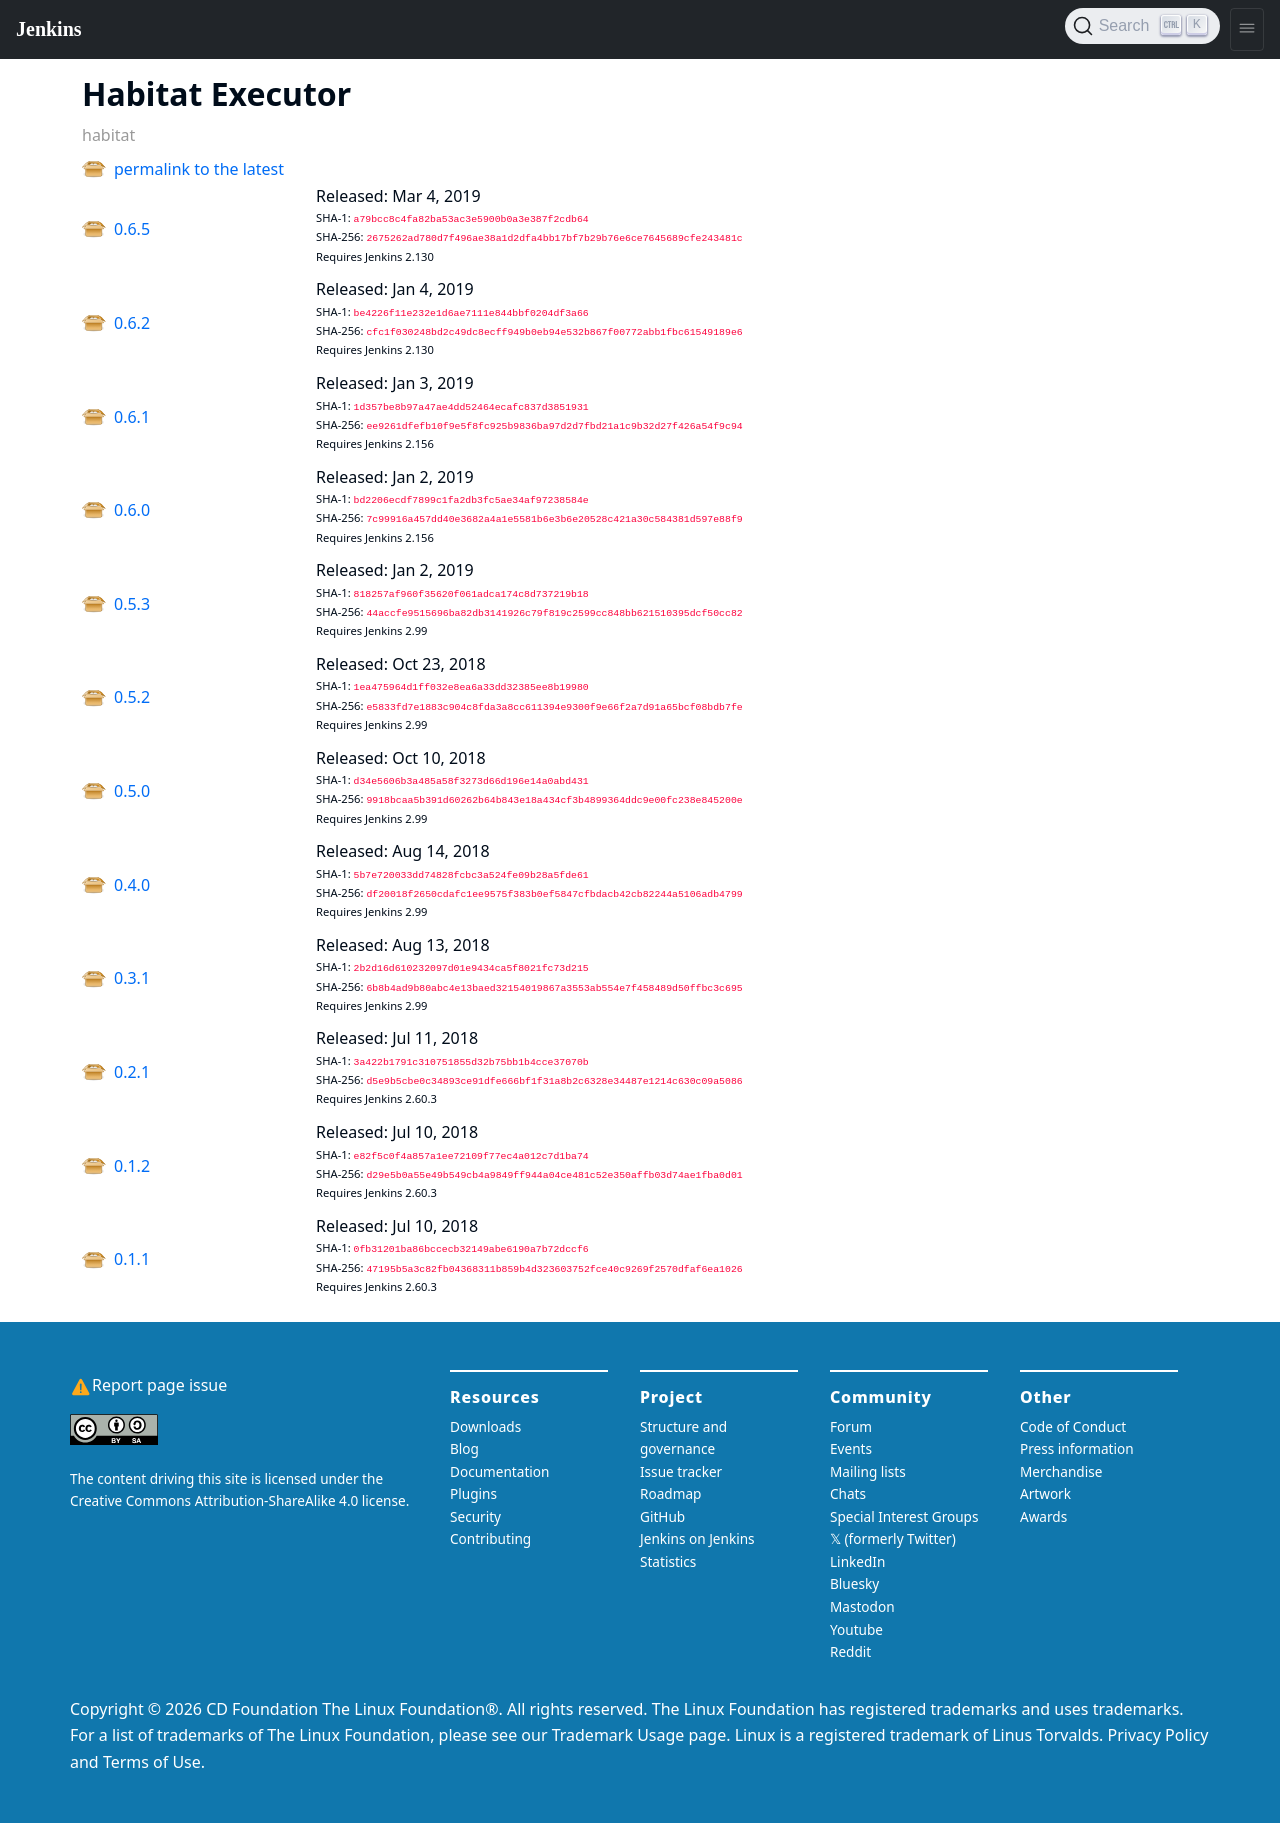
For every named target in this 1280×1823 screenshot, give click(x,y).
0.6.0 (132, 510)
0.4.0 (132, 885)
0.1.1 (132, 1259)
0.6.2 (132, 323)
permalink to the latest (199, 169)
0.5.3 (132, 604)
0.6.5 (132, 229)
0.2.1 (132, 1072)
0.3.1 (132, 978)
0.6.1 (132, 417)
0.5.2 (132, 697)
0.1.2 (132, 1166)
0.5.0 (132, 791)
